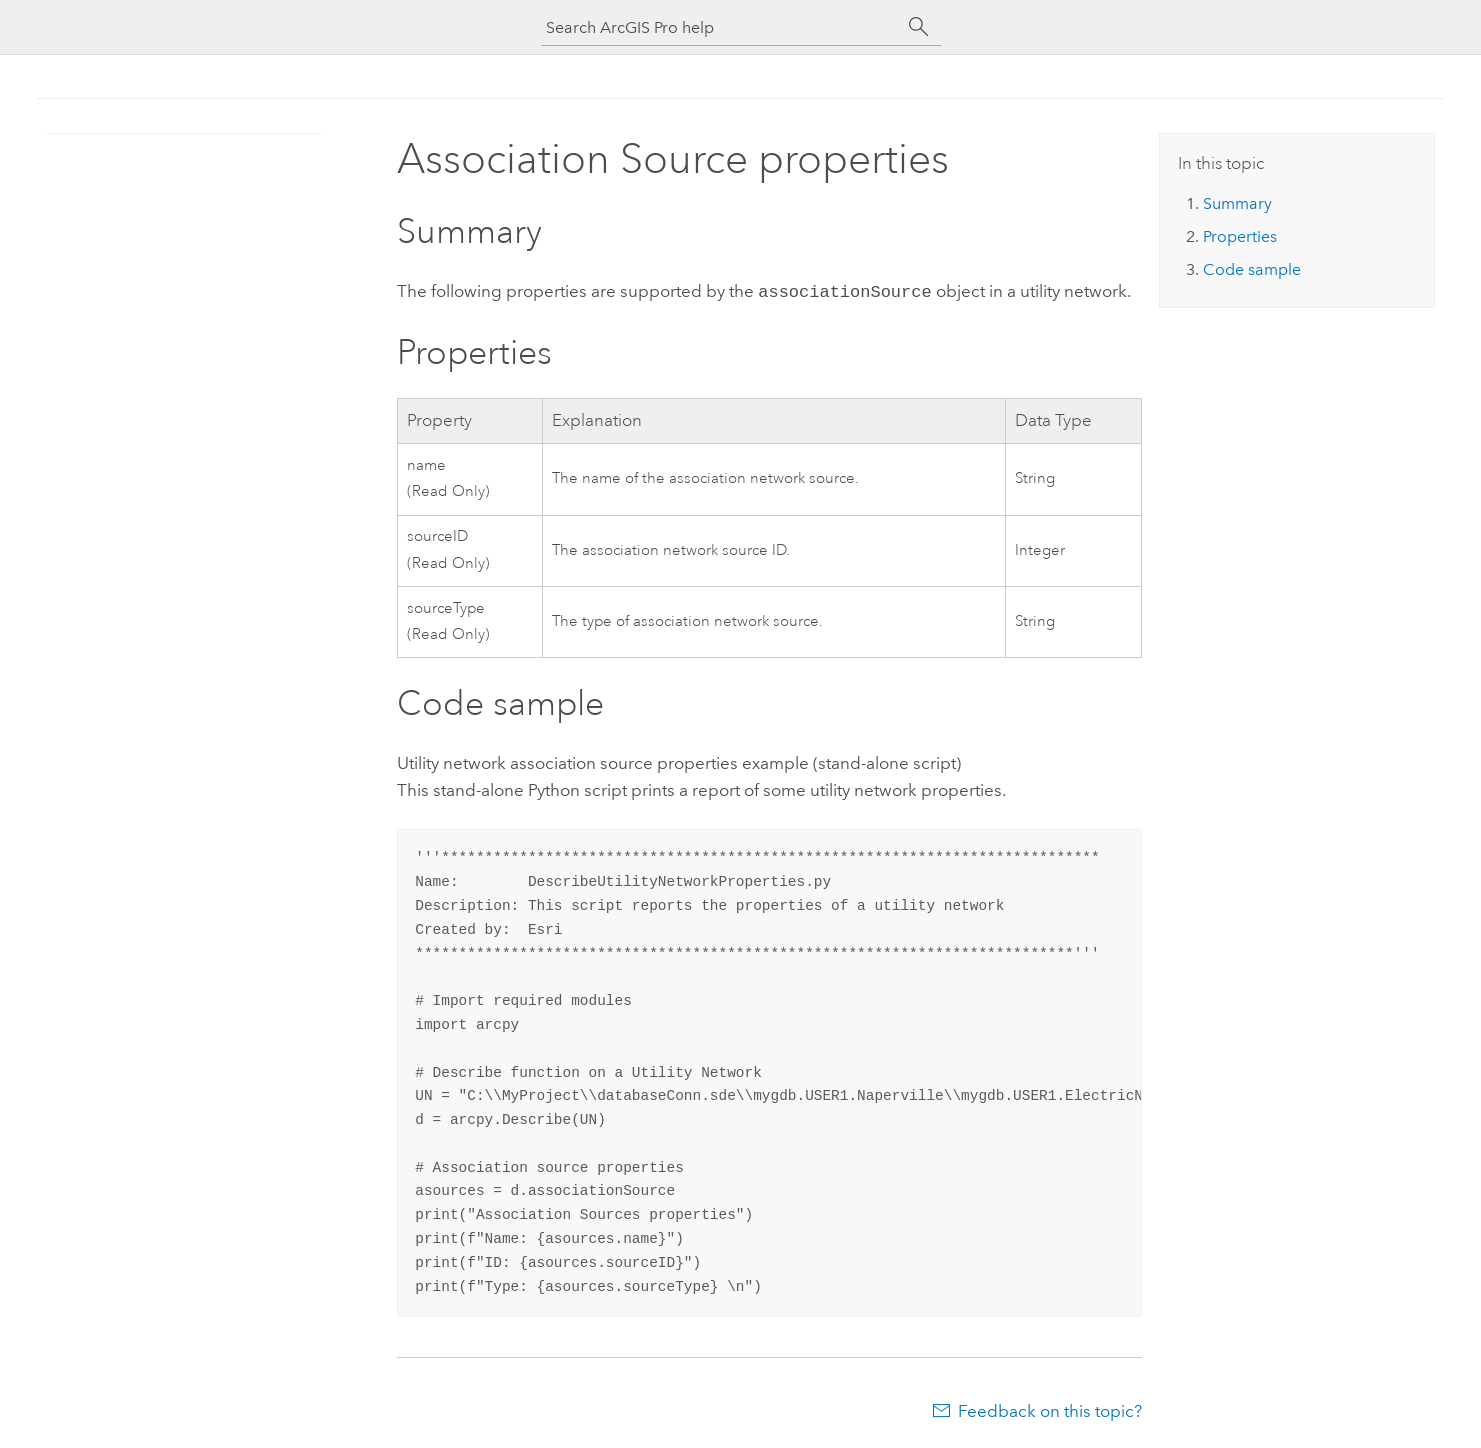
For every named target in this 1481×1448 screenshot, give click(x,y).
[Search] (919, 27)
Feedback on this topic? (1050, 1409)
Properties (1240, 236)
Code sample (1252, 269)
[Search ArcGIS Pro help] (721, 27)
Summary (1237, 203)
